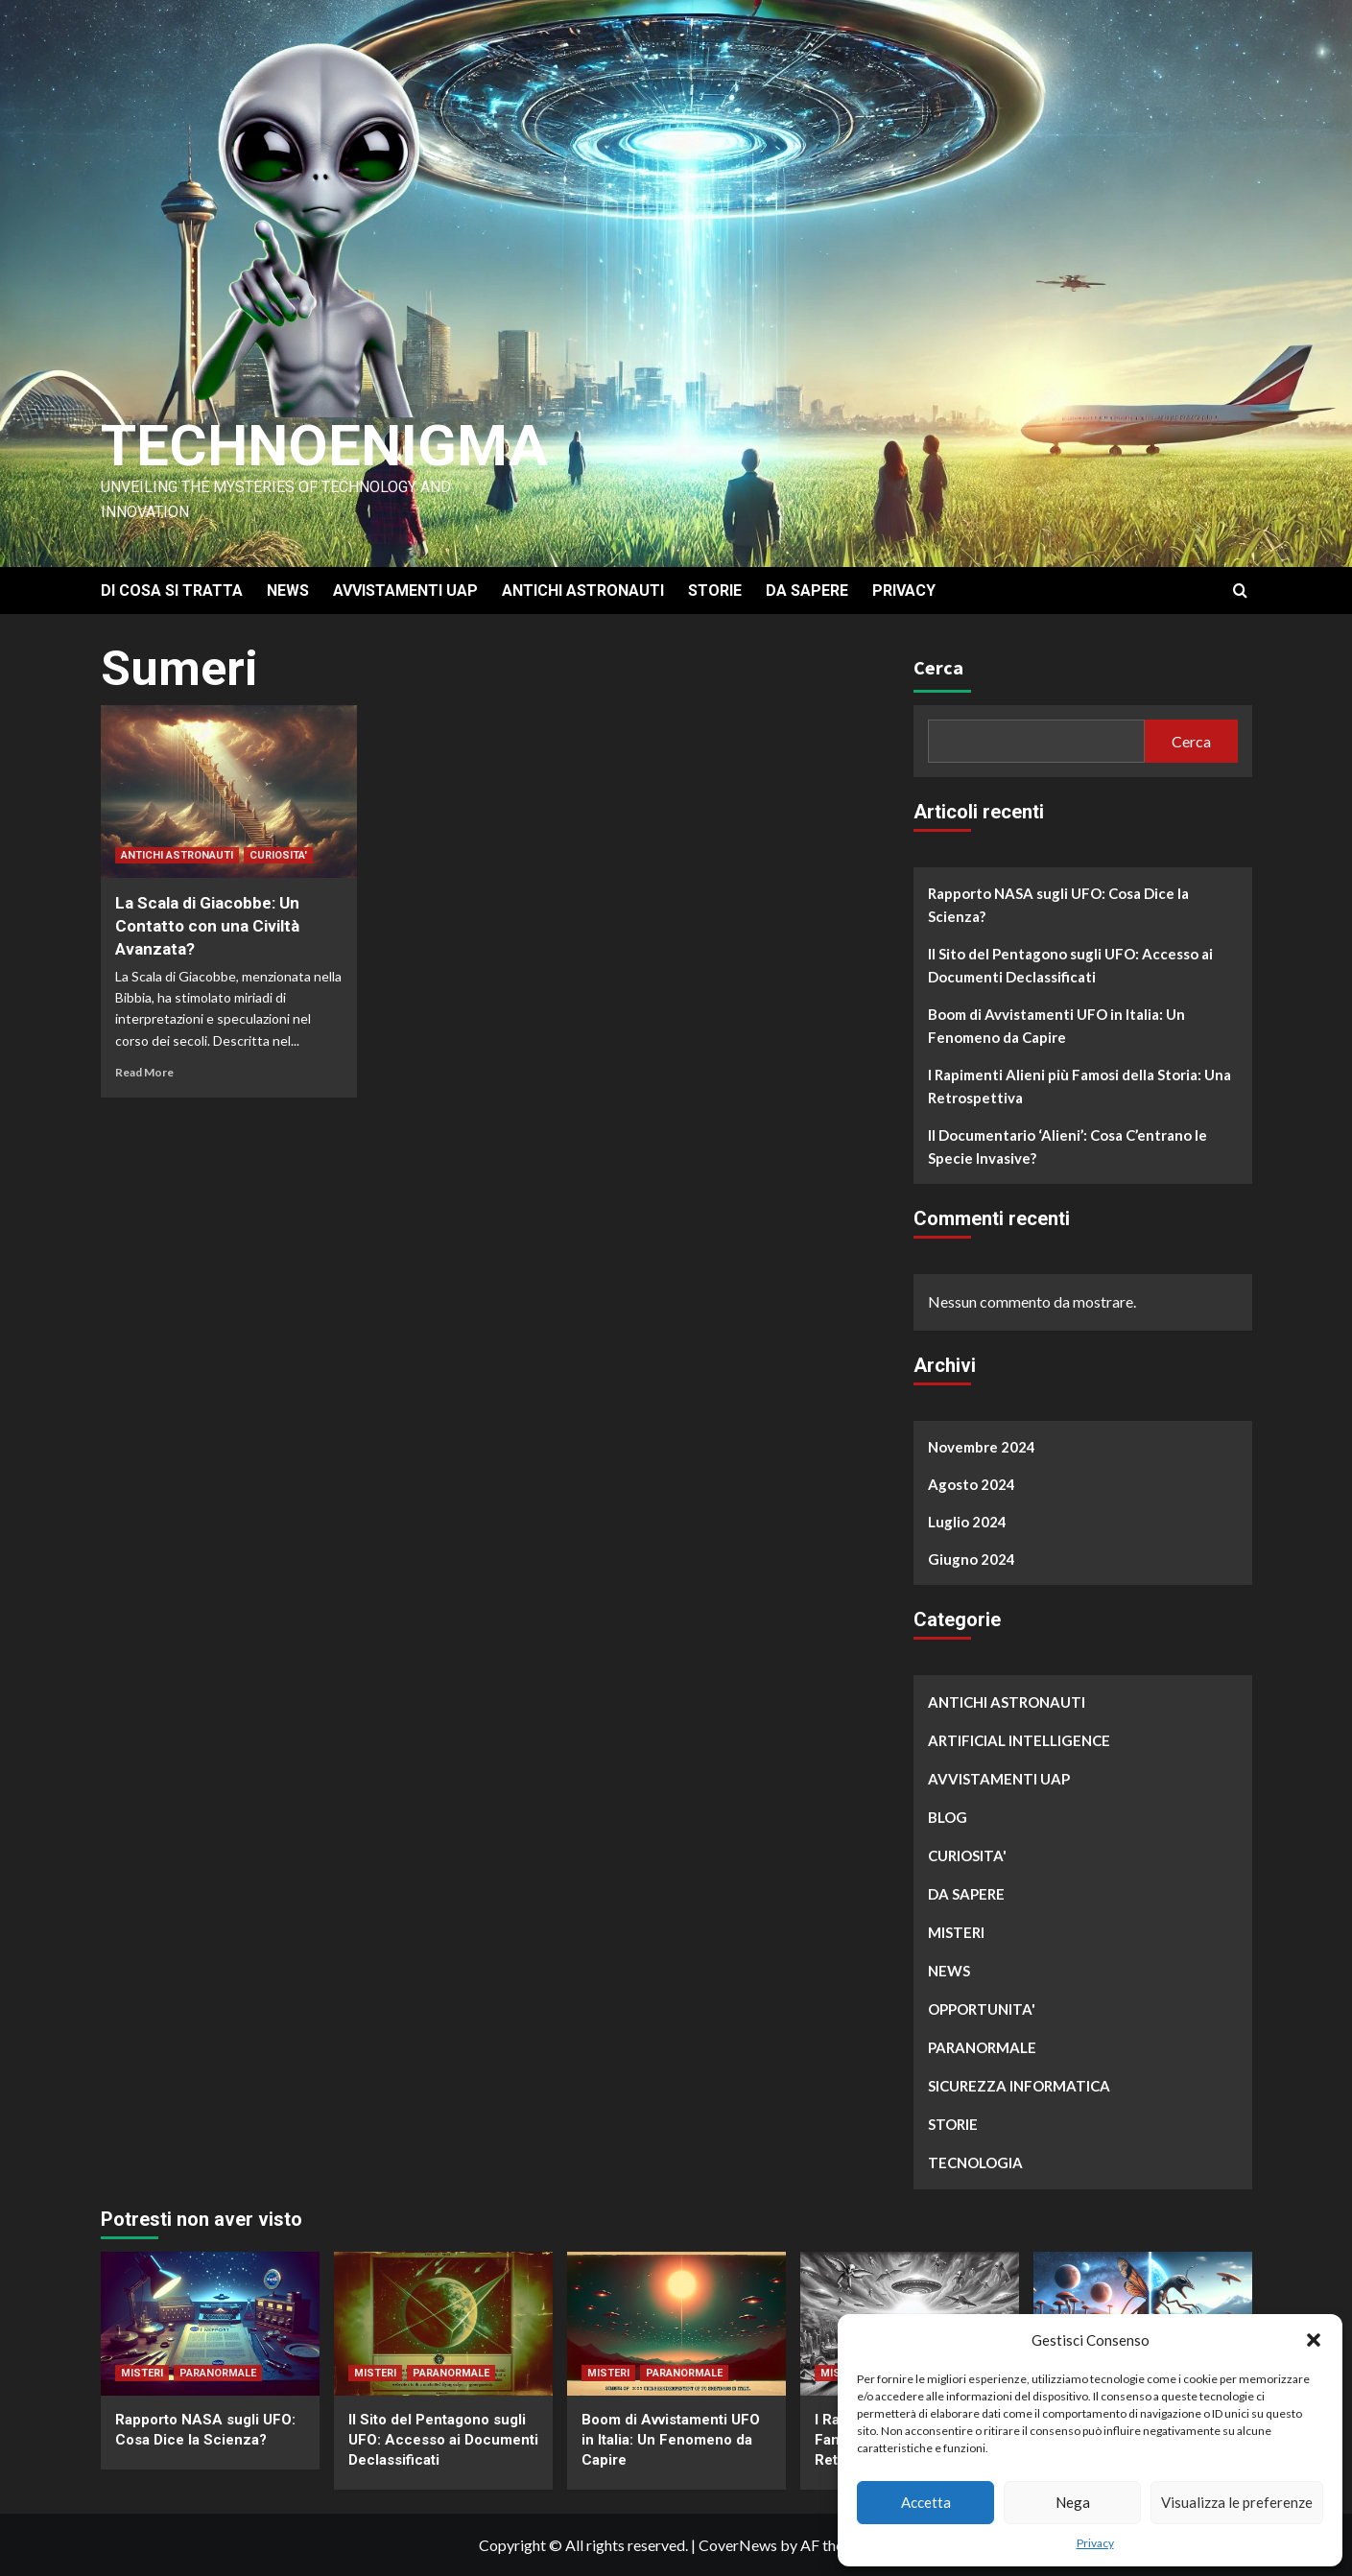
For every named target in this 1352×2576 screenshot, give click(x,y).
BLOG (947, 1817)
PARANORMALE (982, 2047)
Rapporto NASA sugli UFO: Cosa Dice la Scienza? (1058, 905)
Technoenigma (324, 446)
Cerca (938, 667)
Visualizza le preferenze (1237, 2502)
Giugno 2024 (971, 1559)
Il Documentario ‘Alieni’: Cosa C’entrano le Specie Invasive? (1067, 1146)
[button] (1313, 2340)
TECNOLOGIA (975, 2162)
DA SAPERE (807, 590)
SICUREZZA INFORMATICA (1019, 2085)
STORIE (715, 590)
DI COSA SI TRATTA (172, 590)
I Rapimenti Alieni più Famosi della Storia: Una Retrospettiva (1079, 1086)
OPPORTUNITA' (981, 2009)
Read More (144, 1072)
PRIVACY (904, 590)
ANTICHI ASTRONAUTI (583, 590)
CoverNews (738, 2545)
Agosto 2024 (971, 1484)
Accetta (926, 2502)
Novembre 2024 (981, 1446)
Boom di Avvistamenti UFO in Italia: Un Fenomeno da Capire (1056, 1025)
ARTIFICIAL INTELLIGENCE (1019, 1740)
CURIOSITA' (278, 855)
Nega (1073, 2502)
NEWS (288, 590)
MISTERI (956, 1932)
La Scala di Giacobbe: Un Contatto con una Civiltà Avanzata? (207, 925)
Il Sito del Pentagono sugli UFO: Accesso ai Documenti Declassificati (1070, 965)
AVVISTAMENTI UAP (405, 590)
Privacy (1095, 2543)
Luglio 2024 (967, 1521)
